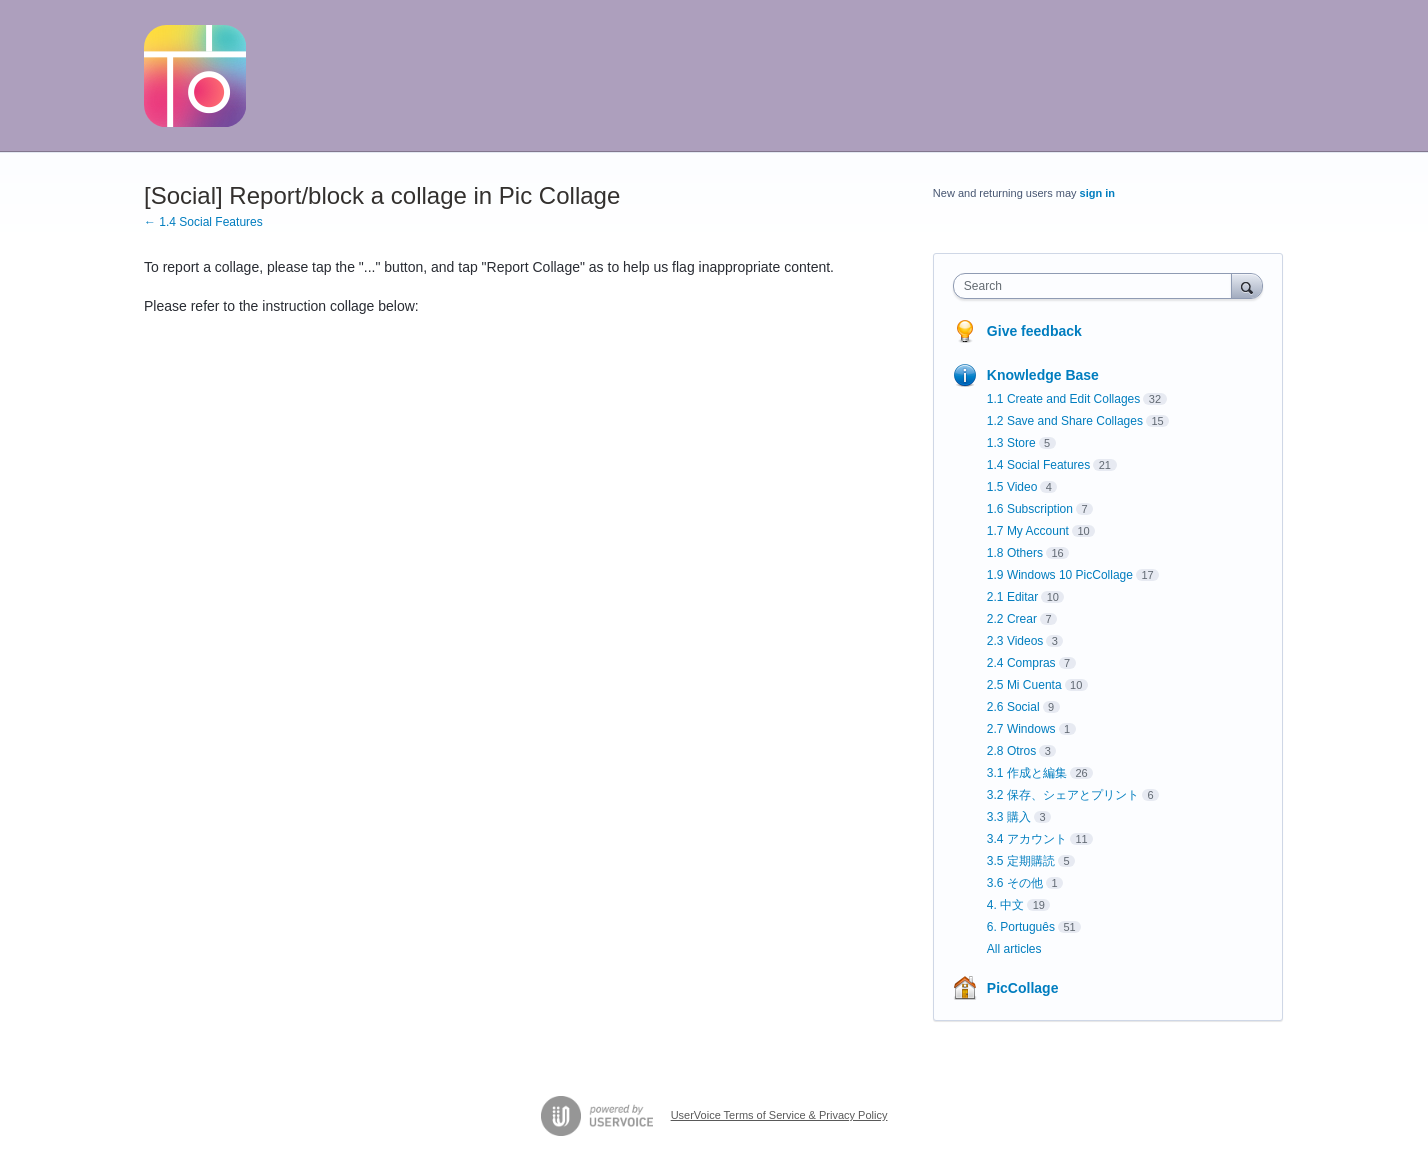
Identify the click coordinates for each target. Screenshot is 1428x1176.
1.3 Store (1011, 443)
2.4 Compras (1021, 663)
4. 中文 (1005, 905)
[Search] (1247, 285)
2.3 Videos (1015, 641)
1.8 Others (1015, 553)
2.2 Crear (1012, 619)
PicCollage (1023, 988)
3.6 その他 (1015, 883)
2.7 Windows (1021, 729)
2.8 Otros (1011, 751)
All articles (1014, 949)
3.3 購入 (1009, 817)
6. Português (1021, 927)
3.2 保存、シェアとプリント (1063, 795)
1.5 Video (1012, 487)
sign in (1097, 193)
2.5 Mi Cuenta (1024, 685)
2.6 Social (1013, 707)
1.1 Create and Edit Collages (1063, 399)
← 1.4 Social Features (203, 222)
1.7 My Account (1028, 531)
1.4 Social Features (1038, 465)
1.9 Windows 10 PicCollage (1060, 575)
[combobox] (1097, 286)
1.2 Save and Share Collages (1065, 421)
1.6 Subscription (1030, 509)
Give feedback (1034, 331)
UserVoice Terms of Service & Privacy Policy (779, 1115)
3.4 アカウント (1027, 839)
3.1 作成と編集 (1027, 773)
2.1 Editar (1012, 597)
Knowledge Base (1043, 375)
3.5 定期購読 (1021, 861)
